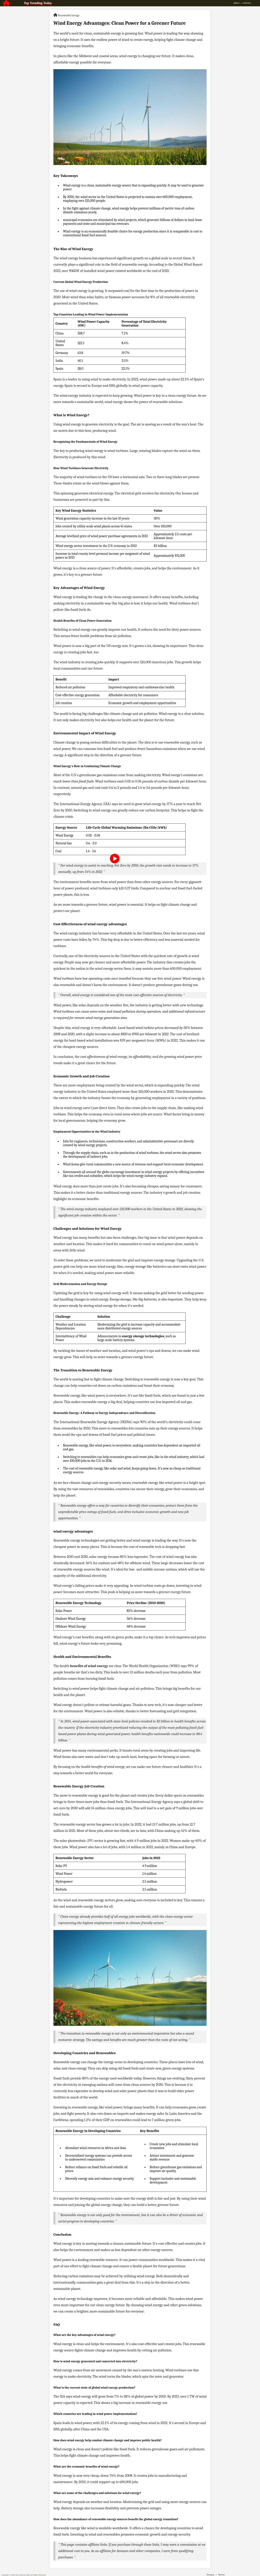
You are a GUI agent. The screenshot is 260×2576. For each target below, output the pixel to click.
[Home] (6, 4)
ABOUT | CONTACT (246, 3)
